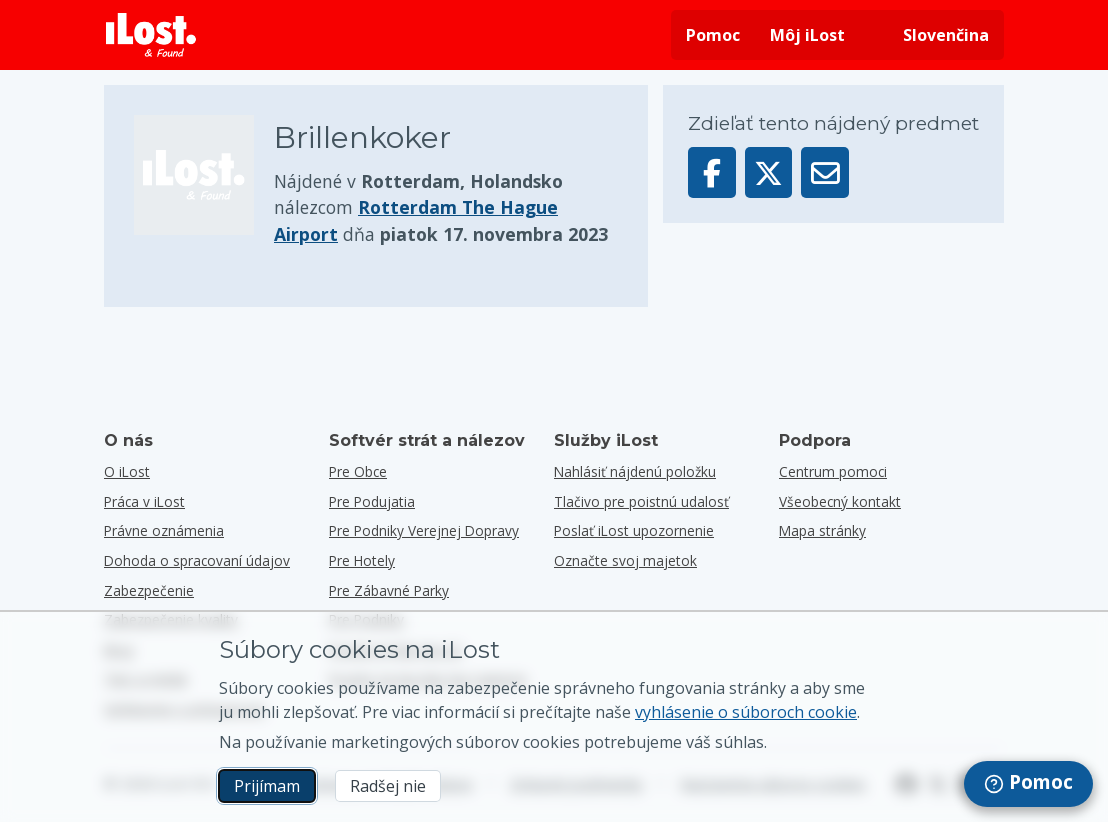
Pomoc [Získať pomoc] (713, 35)
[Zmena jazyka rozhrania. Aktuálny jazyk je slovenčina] (932, 35)
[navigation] (1028, 784)
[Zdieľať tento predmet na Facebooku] (712, 172)
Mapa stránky (822, 530)
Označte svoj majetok (625, 560)
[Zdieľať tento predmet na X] (769, 172)
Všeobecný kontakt (840, 501)
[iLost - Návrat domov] (151, 35)
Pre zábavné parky (389, 590)
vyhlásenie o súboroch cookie (746, 712)
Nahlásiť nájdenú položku (635, 471)
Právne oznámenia (164, 530)
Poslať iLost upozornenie (634, 530)
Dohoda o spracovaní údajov (197, 560)
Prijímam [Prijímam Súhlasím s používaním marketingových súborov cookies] (267, 786)
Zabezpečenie (149, 590)
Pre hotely (362, 560)
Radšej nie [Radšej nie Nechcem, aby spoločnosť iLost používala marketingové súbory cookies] (388, 786)
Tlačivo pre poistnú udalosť (641, 501)
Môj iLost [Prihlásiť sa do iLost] (807, 35)
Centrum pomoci (833, 471)
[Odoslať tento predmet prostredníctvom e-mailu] (825, 172)
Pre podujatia (372, 501)
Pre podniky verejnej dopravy (424, 530)
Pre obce (358, 471)
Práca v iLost (144, 501)
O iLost (127, 471)
